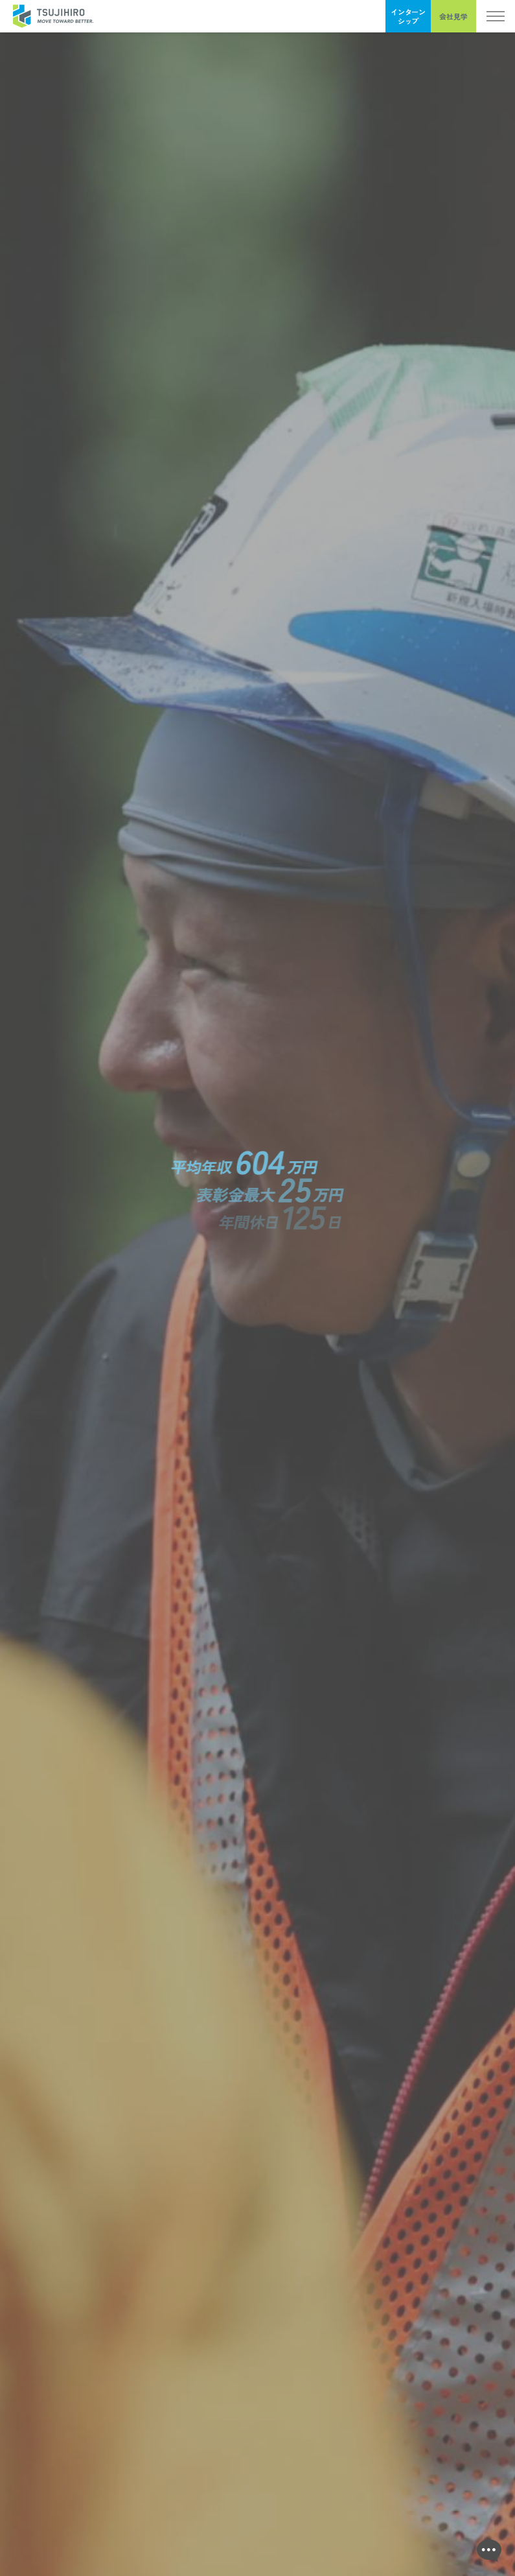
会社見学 (453, 16)
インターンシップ (408, 16)
